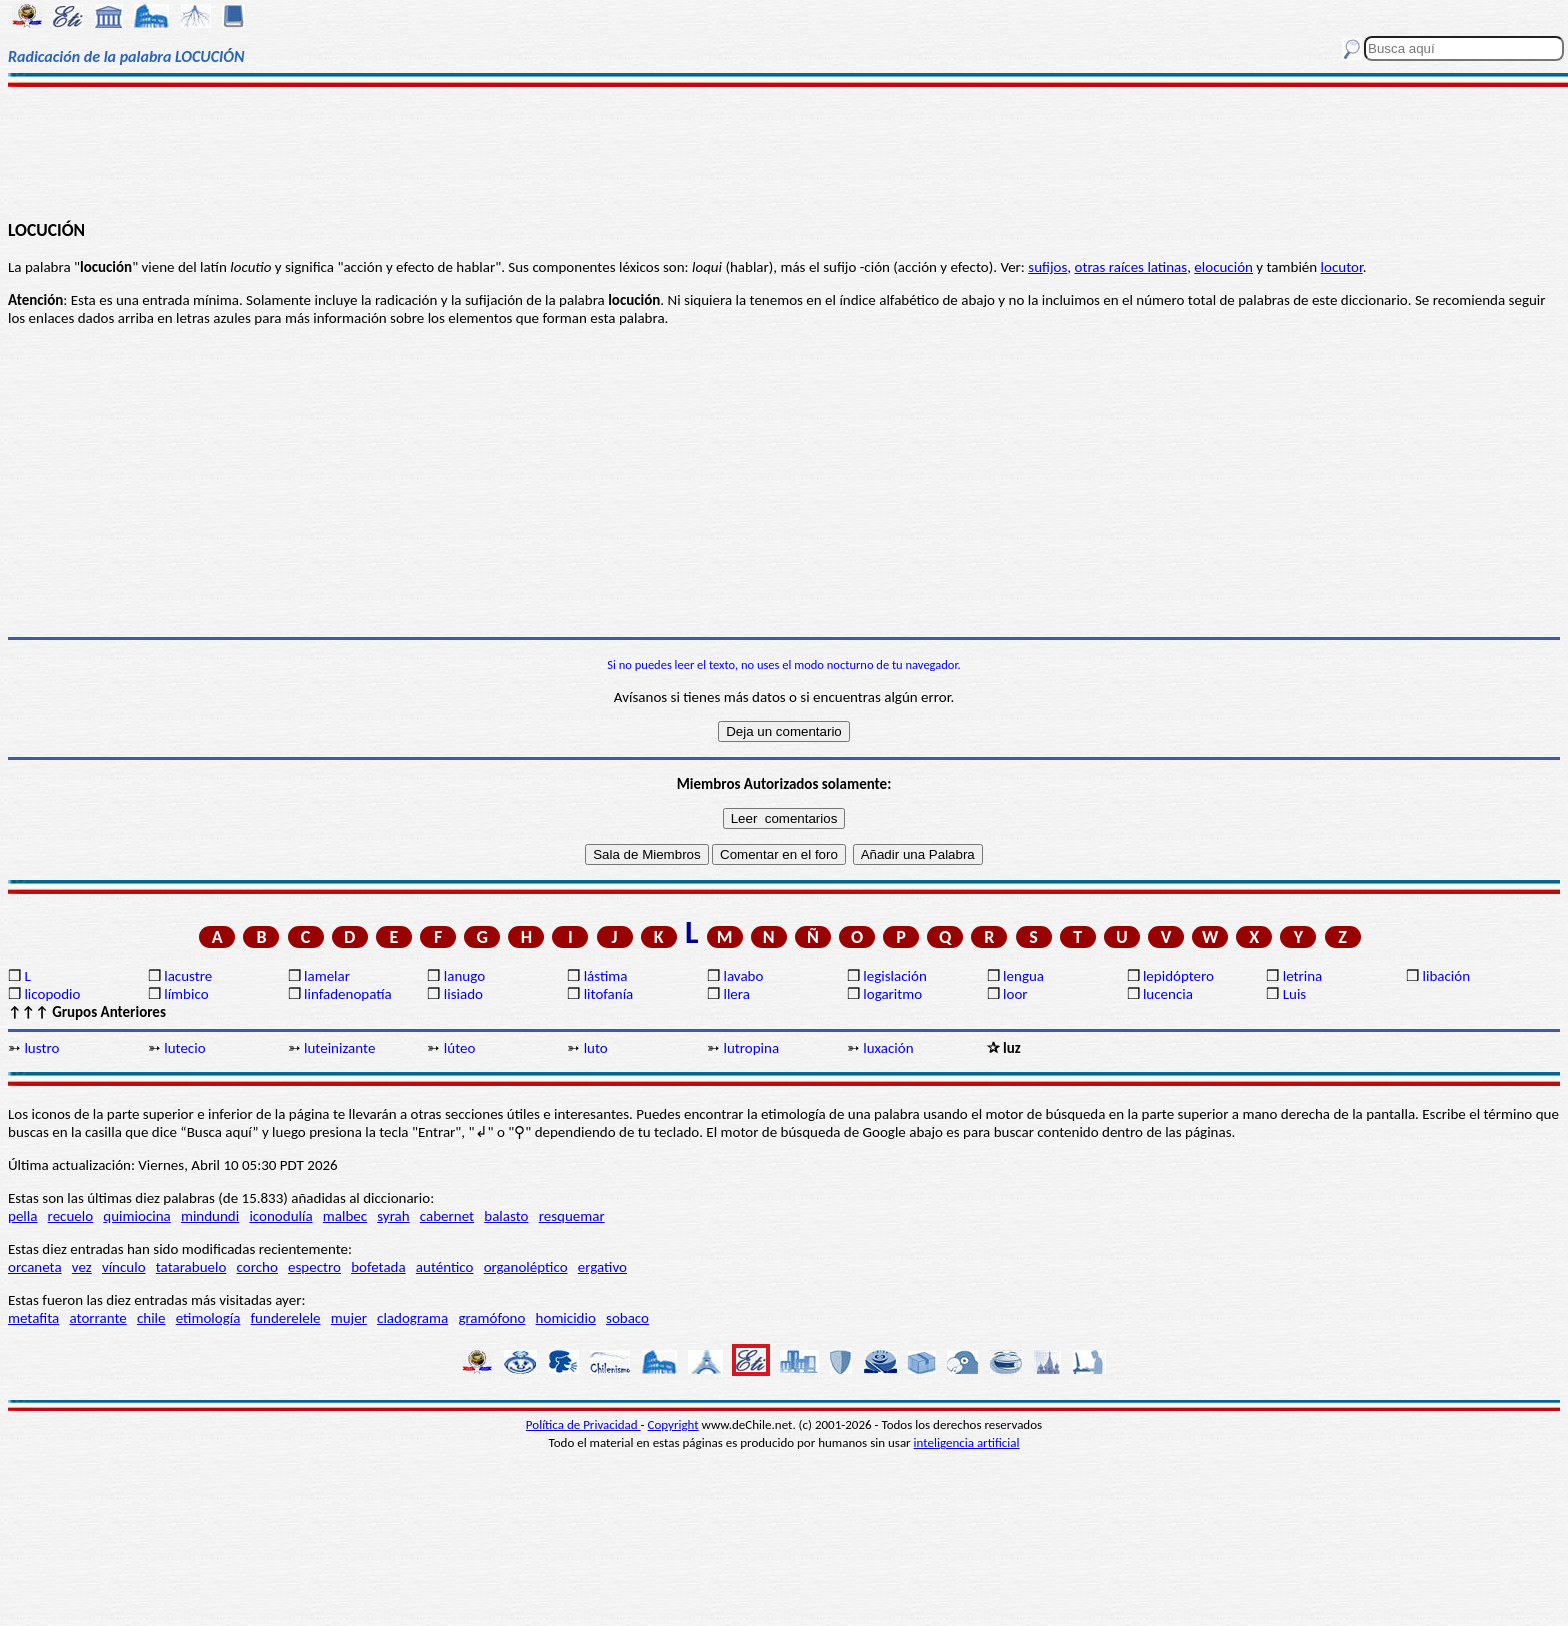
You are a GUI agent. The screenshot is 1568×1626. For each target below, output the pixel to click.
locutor (1342, 267)
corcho (257, 1267)
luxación (888, 1048)
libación (1447, 976)
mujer (349, 1318)
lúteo (460, 1048)
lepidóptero (1178, 976)
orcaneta (35, 1267)
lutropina (751, 1048)
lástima (606, 976)
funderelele (286, 1318)
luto (596, 1048)
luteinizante (339, 1048)
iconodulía (280, 1216)
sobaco (627, 1318)
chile (151, 1318)
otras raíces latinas (1130, 267)
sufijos (1047, 267)
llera (736, 994)
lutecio (184, 1048)
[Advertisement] (784, 152)
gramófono (491, 1318)
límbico (186, 994)
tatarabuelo (191, 1267)
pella (22, 1216)
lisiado (463, 994)
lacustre (188, 976)
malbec (345, 1216)
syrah (393, 1216)
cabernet (447, 1216)
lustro (41, 1048)
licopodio (52, 994)
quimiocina (136, 1216)
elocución (1223, 267)
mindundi (210, 1216)
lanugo (464, 976)
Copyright (673, 1424)
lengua (1023, 976)
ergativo (602, 1267)
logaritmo (892, 994)
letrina (1303, 976)
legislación (894, 976)
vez (82, 1267)
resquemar (572, 1216)
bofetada (378, 1267)
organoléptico (526, 1267)
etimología (208, 1318)
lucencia (1168, 994)
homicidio (566, 1318)
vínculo (124, 1267)
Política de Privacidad (583, 1424)
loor (1015, 994)
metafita (33, 1318)
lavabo (743, 976)
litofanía (609, 994)
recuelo (71, 1216)
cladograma (412, 1318)
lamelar (327, 976)
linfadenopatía (348, 994)
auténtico (445, 1267)
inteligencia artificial (967, 1442)
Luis (1295, 994)
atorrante (97, 1318)
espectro (314, 1267)
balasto (506, 1216)
